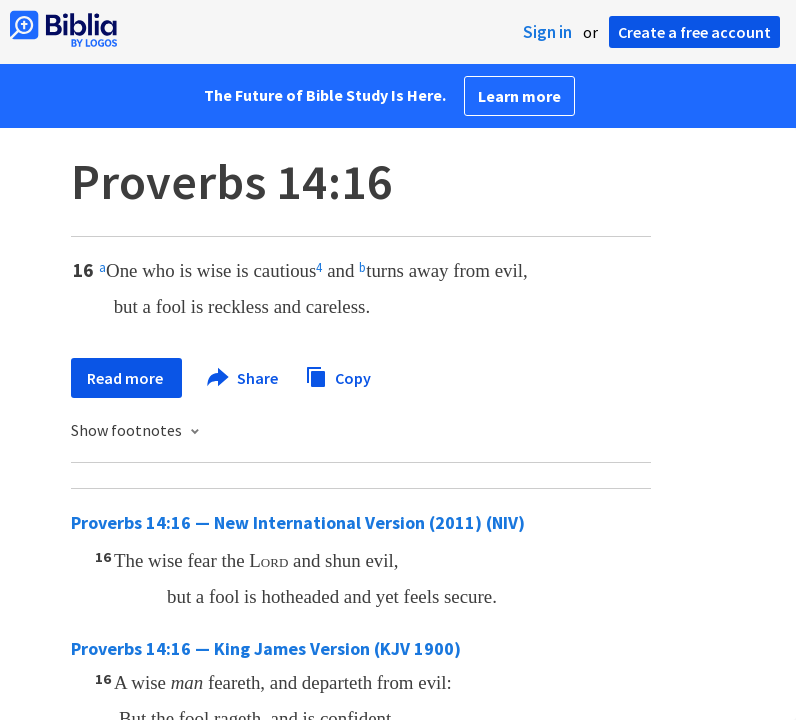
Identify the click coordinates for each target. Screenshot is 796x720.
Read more (126, 378)
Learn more (519, 96)
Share (243, 378)
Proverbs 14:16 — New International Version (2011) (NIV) (298, 522)
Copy (338, 375)
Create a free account (694, 32)
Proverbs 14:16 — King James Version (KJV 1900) (266, 648)
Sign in (547, 32)
